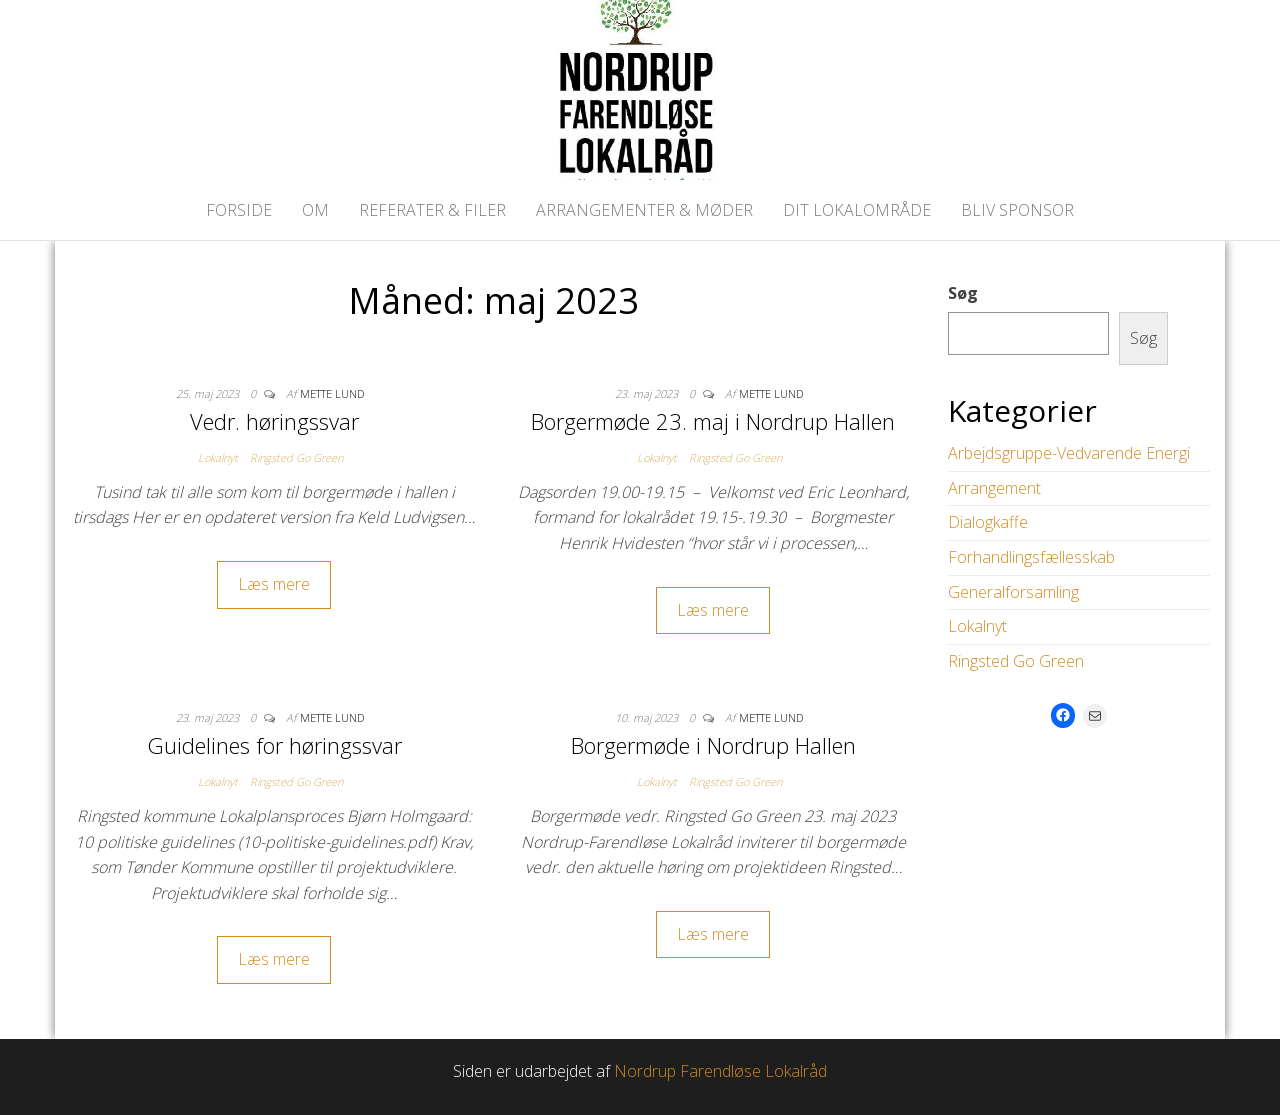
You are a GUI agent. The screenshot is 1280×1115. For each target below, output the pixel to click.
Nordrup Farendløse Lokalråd (720, 1071)
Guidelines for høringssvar (274, 745)
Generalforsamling (1013, 592)
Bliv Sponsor (1017, 210)
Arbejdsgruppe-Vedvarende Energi (1069, 453)
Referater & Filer (432, 210)
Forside (239, 210)
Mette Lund (332, 393)
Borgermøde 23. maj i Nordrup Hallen (713, 421)
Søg (963, 293)
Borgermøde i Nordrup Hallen (713, 745)
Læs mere (274, 584)
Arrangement (994, 488)
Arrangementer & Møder (644, 210)
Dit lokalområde (857, 210)
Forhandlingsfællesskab (1031, 557)
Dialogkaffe (988, 522)
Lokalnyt (218, 457)
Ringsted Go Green (296, 457)
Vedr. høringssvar (274, 421)
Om (315, 210)
